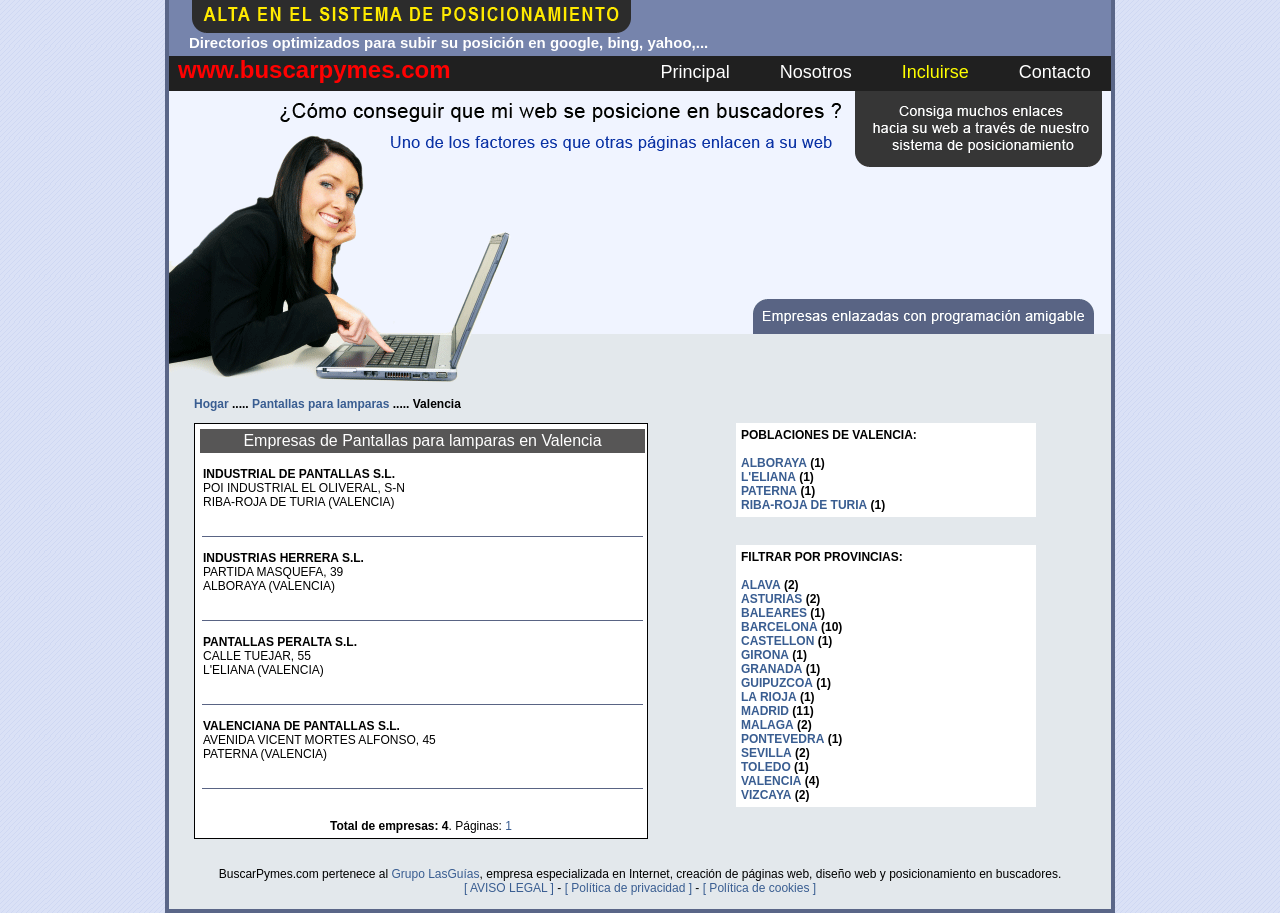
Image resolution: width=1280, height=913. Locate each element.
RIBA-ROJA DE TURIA (804, 505)
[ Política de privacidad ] (628, 888)
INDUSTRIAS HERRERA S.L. (283, 558)
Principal (695, 72)
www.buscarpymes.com (314, 69)
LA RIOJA (769, 697)
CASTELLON (777, 641)
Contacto (1055, 72)
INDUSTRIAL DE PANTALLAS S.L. (299, 474)
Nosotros (816, 72)
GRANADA (771, 669)
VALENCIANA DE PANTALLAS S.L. (301, 726)
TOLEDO (766, 767)
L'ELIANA (768, 477)
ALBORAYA (774, 463)
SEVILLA (766, 753)
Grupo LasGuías (435, 874)
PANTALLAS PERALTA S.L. (280, 642)
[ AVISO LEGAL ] (509, 888)
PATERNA (769, 491)
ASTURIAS (771, 599)
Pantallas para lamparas (320, 404)
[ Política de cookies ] (759, 888)
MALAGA (767, 725)
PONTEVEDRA (782, 739)
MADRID (765, 711)
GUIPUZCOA (777, 683)
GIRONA (765, 655)
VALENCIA (771, 781)
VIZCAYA (766, 795)
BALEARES (774, 613)
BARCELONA (779, 627)
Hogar (211, 404)
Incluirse (935, 72)
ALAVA (761, 585)
